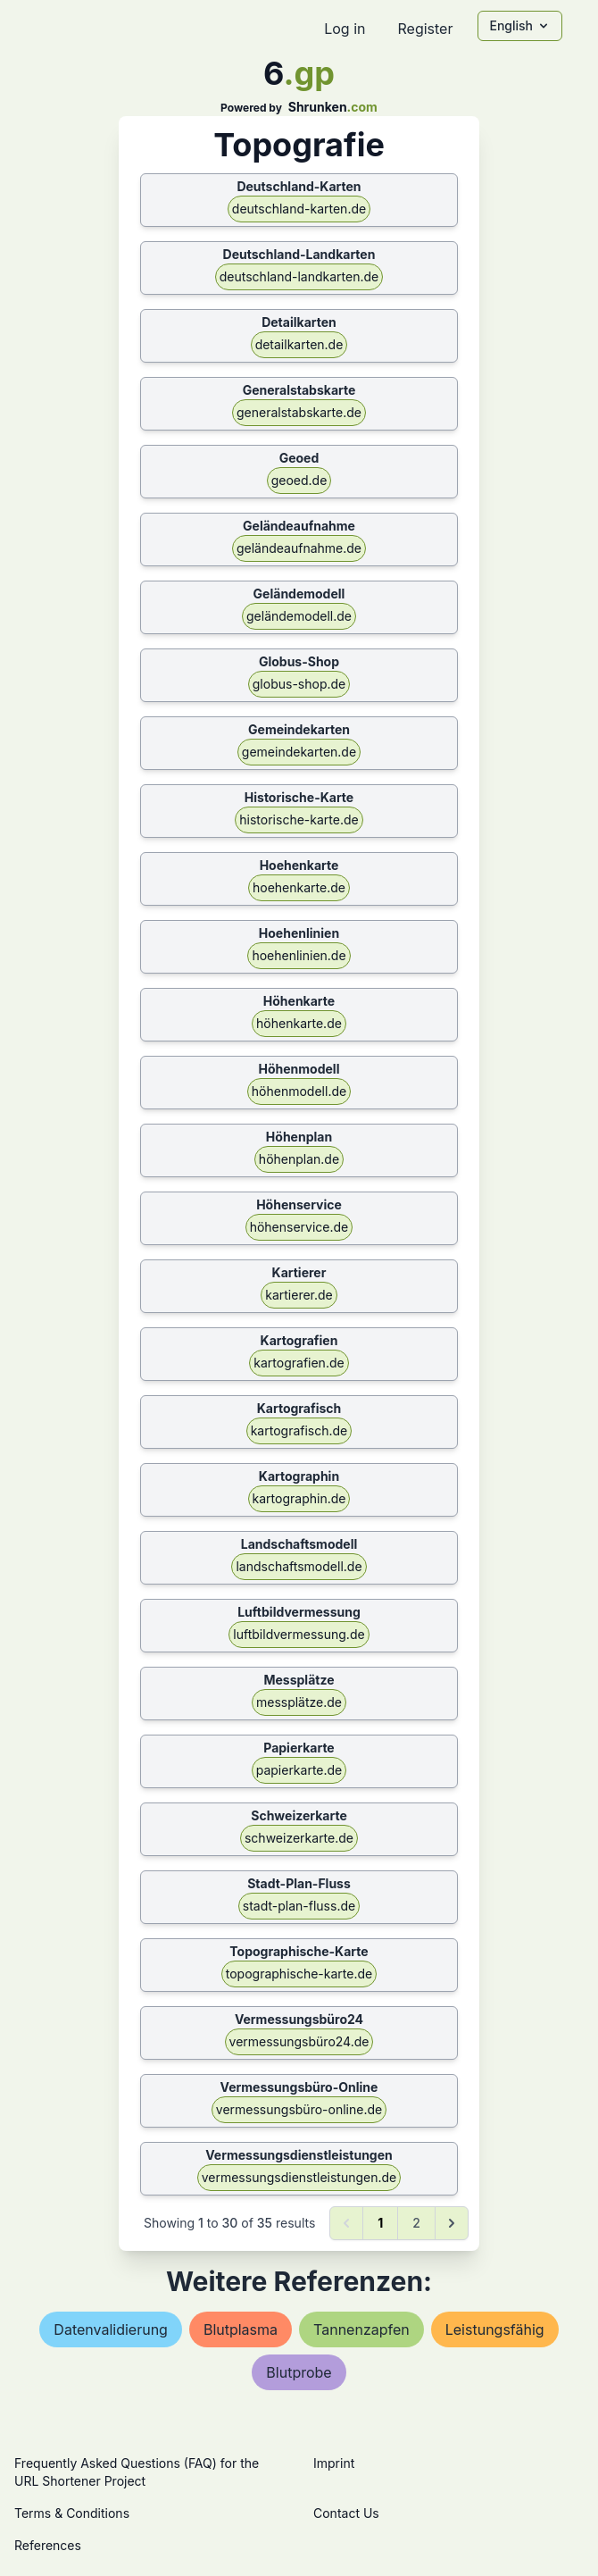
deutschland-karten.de (299, 208)
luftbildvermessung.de (298, 1634)
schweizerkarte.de (299, 1837)
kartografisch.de (299, 1430)
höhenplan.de (299, 1159)
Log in (344, 29)
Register (425, 29)
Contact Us (346, 2513)
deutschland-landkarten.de (299, 276)
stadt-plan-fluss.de (299, 1905)
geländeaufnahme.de (299, 548)
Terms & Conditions (71, 2513)
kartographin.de (299, 1498)
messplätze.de (299, 1702)
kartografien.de (298, 1362)
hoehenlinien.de (298, 955)
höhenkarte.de (299, 1023)
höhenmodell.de (299, 1091)
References (47, 2545)
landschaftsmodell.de (298, 1566)
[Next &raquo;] (452, 2223)
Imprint (333, 2463)
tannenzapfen (361, 2329)
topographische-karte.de (299, 1973)
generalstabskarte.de (299, 412)
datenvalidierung (111, 2329)
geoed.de (299, 480)
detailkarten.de (299, 344)
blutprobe (298, 2372)
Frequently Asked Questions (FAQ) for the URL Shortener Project (136, 2471)
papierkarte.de (299, 1769)
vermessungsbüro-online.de (299, 2109)
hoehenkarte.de (299, 887)
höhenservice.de (299, 1226)
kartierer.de (299, 1294)
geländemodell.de (299, 615)
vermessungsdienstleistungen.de (299, 2177)
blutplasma (240, 2329)
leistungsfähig (494, 2329)
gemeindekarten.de (299, 751)
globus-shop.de (299, 683)
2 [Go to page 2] (416, 2222)
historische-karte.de (298, 819)
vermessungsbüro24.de (299, 2041)
